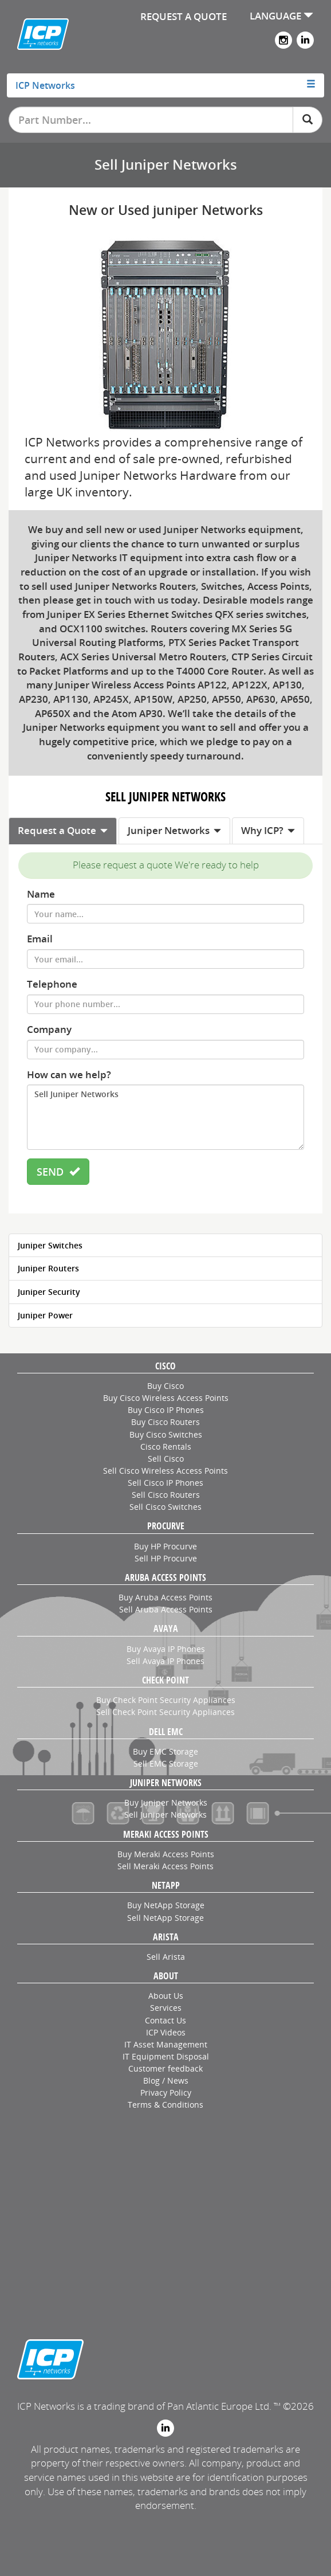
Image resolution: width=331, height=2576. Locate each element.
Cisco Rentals (165, 1446)
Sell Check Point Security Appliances (165, 1711)
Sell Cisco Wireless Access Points (165, 1470)
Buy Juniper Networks (165, 1802)
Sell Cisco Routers (166, 1494)
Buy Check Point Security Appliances (165, 1699)
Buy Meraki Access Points (165, 1854)
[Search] (307, 120)
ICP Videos (166, 2032)
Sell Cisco (166, 1458)
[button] (165, 85)
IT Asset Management (165, 2044)
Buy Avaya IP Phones (166, 1648)
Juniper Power (45, 1315)
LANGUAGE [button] (281, 15)
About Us (165, 1995)
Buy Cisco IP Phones (166, 1409)
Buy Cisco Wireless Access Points (165, 1397)
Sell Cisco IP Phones (165, 1482)
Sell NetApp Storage (165, 1917)
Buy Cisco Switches (165, 1434)
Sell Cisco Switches (165, 1506)
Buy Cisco (165, 1385)
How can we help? (69, 1074)
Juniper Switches (50, 1245)
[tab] (166, 85)
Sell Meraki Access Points (165, 1866)
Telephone (52, 984)
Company (49, 1029)
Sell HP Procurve (166, 1558)
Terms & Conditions (165, 2104)
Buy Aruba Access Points (165, 1597)
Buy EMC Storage (165, 1751)
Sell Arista (166, 1956)
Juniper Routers (48, 1268)
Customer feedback (165, 2068)
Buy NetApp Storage (165, 1905)
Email (40, 938)
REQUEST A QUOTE (183, 16)
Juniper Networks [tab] (174, 830)
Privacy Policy (165, 2092)
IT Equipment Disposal (166, 2056)
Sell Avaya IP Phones (165, 1660)
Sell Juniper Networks (165, 1117)
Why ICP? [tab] (268, 830)
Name (41, 894)
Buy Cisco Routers (165, 1421)
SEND (58, 1172)
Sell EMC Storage (165, 1763)
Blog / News (165, 2080)
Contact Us (165, 2020)
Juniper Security (49, 1291)
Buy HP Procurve (165, 1546)
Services (166, 2007)
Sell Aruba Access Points (165, 1609)
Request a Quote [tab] (63, 830)
